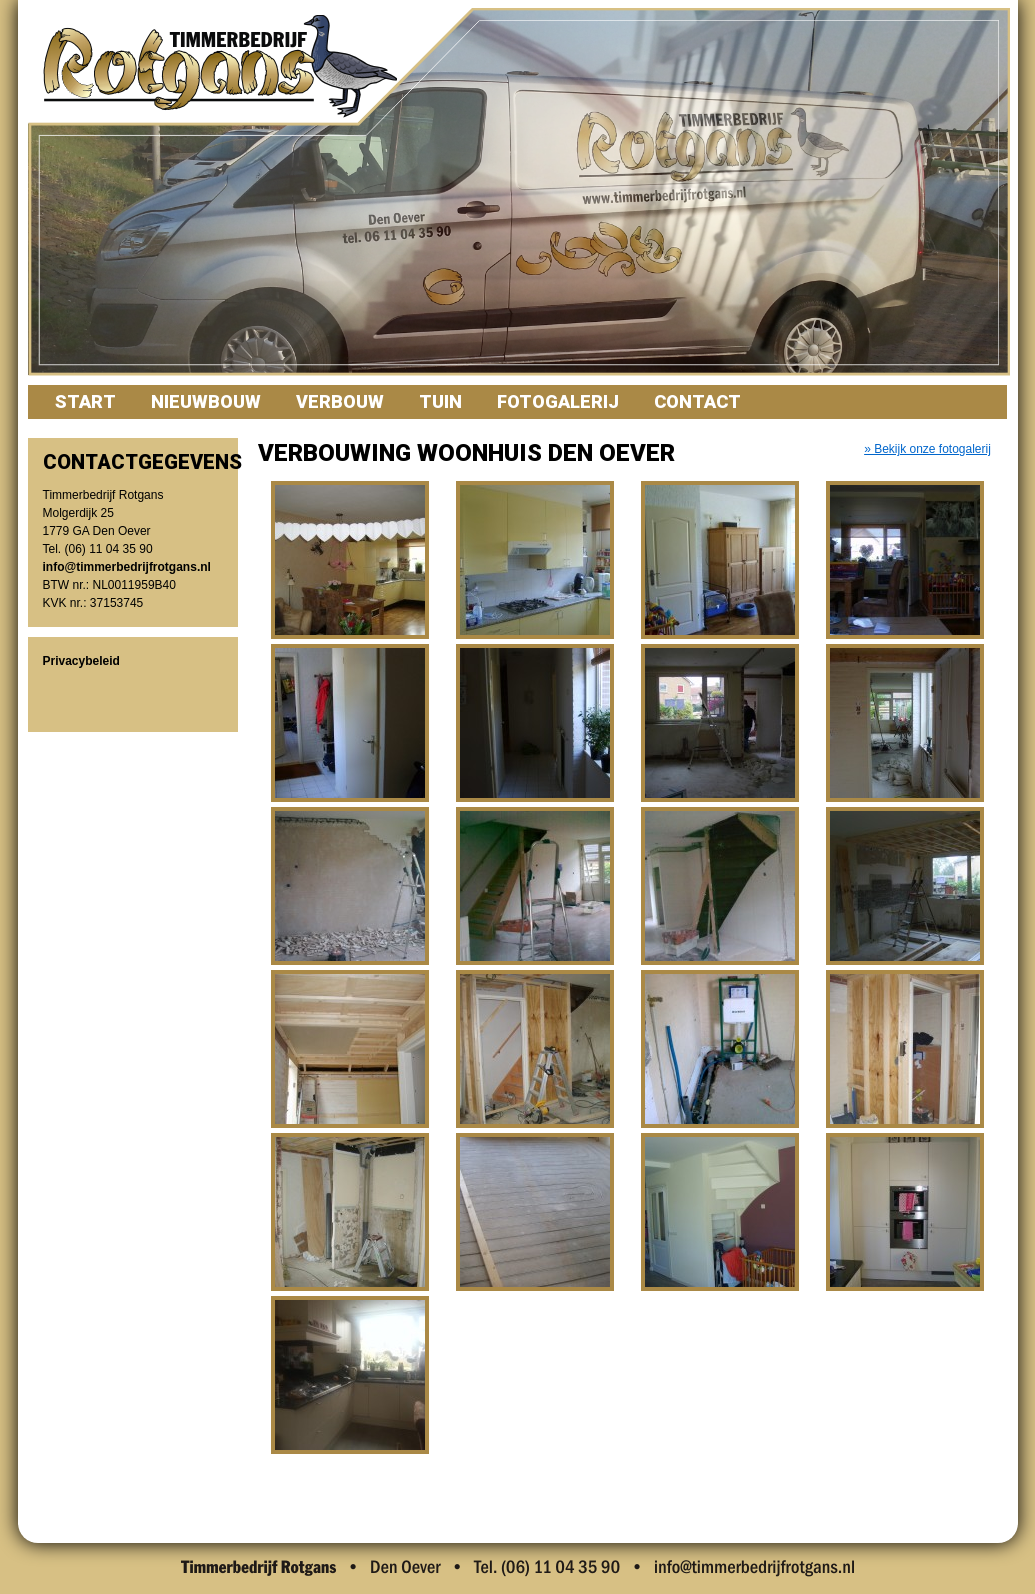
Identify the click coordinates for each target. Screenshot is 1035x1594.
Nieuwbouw (206, 401)
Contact (697, 401)
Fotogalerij (558, 401)
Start (85, 401)
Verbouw (340, 401)
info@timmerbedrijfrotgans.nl (127, 567)
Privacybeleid (81, 661)
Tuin (440, 401)
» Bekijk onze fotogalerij (927, 449)
